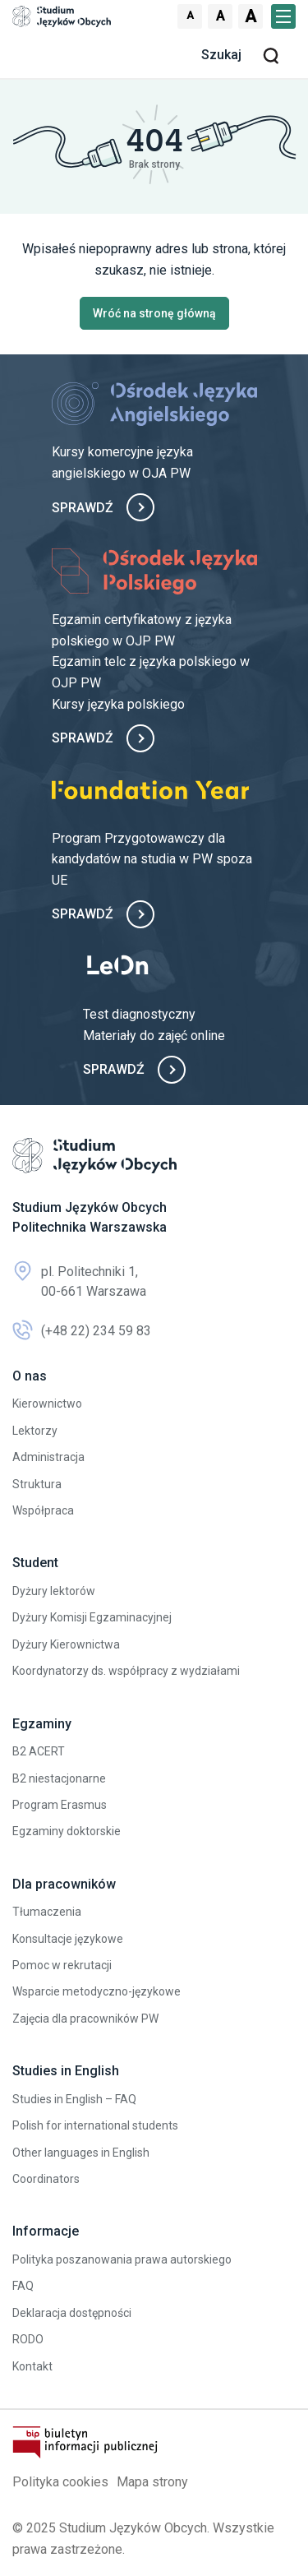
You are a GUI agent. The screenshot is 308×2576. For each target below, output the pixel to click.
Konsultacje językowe (67, 1938)
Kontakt (32, 2366)
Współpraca (43, 1510)
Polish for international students (95, 2125)
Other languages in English (80, 2152)
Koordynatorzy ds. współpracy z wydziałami (126, 1670)
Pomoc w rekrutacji (62, 1965)
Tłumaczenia (46, 1911)
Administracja (48, 1457)
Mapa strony (152, 2482)
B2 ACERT (38, 1751)
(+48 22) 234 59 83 (81, 1330)
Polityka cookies (60, 2482)
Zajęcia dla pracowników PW (85, 2018)
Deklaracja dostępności (71, 2312)
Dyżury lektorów (53, 1591)
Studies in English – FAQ (74, 2099)
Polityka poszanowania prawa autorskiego (122, 2259)
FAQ (23, 2285)
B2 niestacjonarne (59, 1778)
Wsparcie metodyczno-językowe (96, 1991)
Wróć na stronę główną (154, 313)
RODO (28, 2339)
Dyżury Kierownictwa (66, 1644)
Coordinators (46, 2178)
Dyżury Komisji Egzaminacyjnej (92, 1617)
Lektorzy (34, 1430)
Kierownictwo (47, 1403)
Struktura (37, 1484)
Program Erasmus (59, 1804)
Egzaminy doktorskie (66, 1831)
